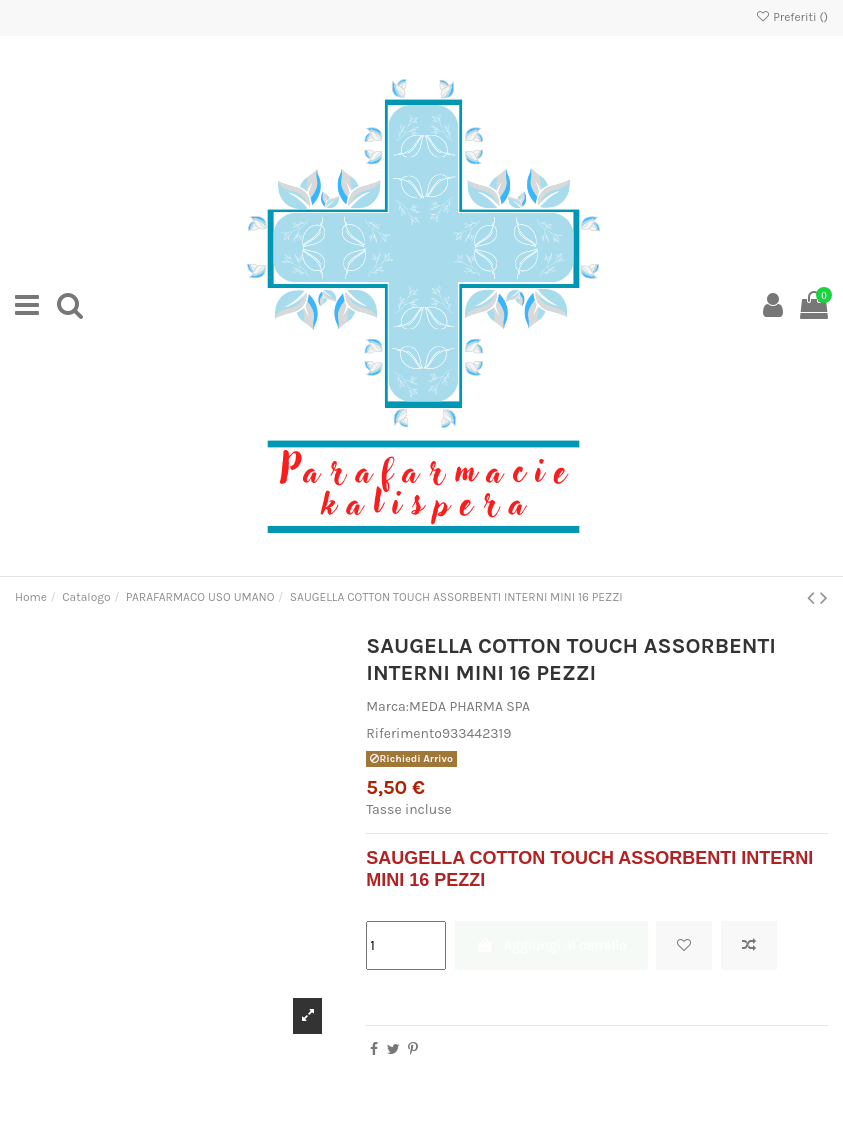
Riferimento (404, 733)
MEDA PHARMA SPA (469, 706)
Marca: (387, 706)
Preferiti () (791, 17)
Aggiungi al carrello (551, 945)
